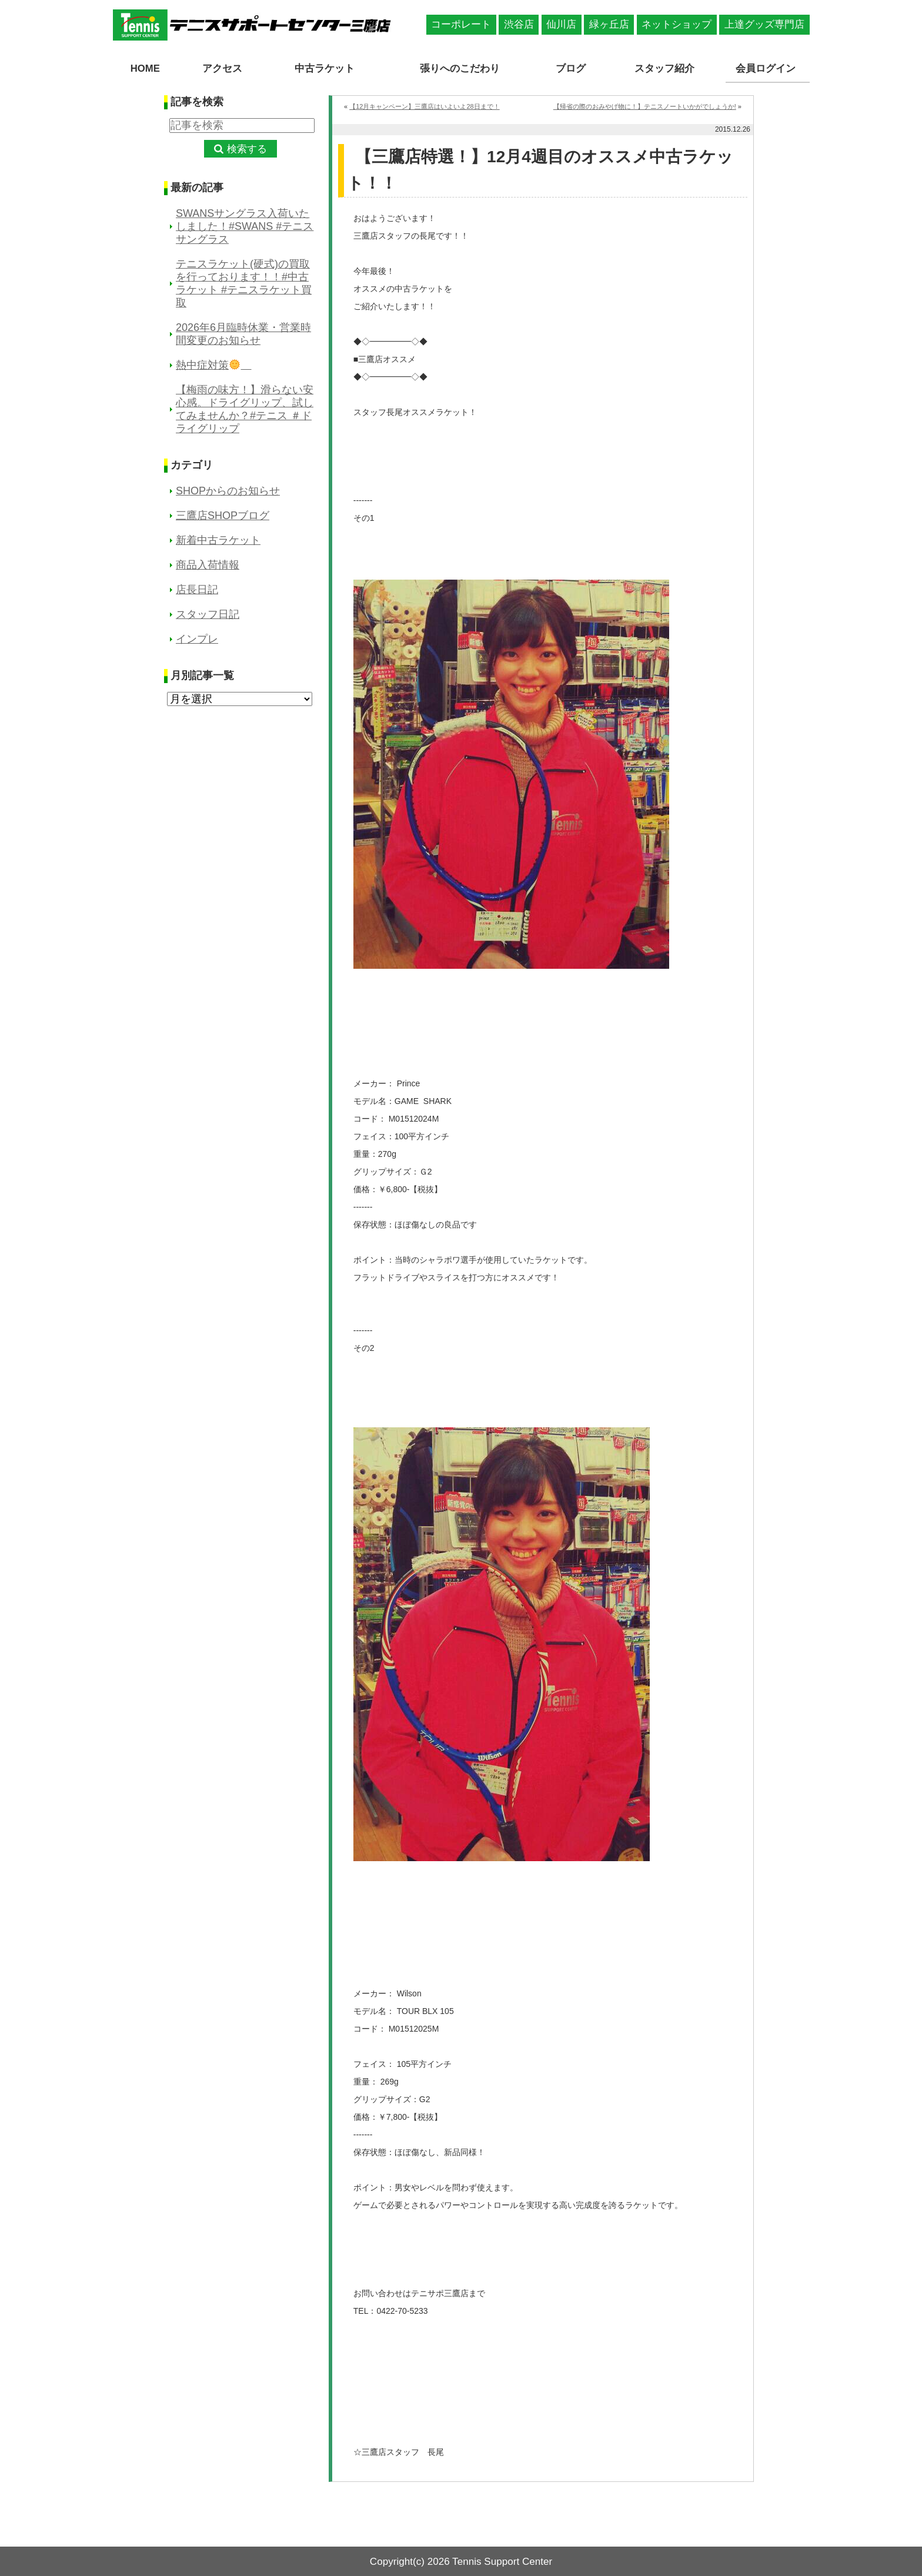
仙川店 (561, 24)
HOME (145, 68)
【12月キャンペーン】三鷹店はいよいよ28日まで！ (424, 105)
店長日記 (197, 589)
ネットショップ (676, 24)
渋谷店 (519, 24)
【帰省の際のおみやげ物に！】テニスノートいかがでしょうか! (644, 105)
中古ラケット (322, 68)
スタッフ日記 (207, 614)
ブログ (573, 68)
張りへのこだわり (461, 68)
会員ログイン (767, 68)
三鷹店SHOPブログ (222, 515)
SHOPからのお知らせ (228, 490)
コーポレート (461, 24)
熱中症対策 (214, 364)
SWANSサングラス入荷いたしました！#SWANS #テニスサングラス (244, 226)
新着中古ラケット (218, 540)
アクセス (220, 68)
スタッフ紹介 (665, 68)
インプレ (197, 638)
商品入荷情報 (207, 564)
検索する (247, 147)
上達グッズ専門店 (764, 24)
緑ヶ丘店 (609, 24)
